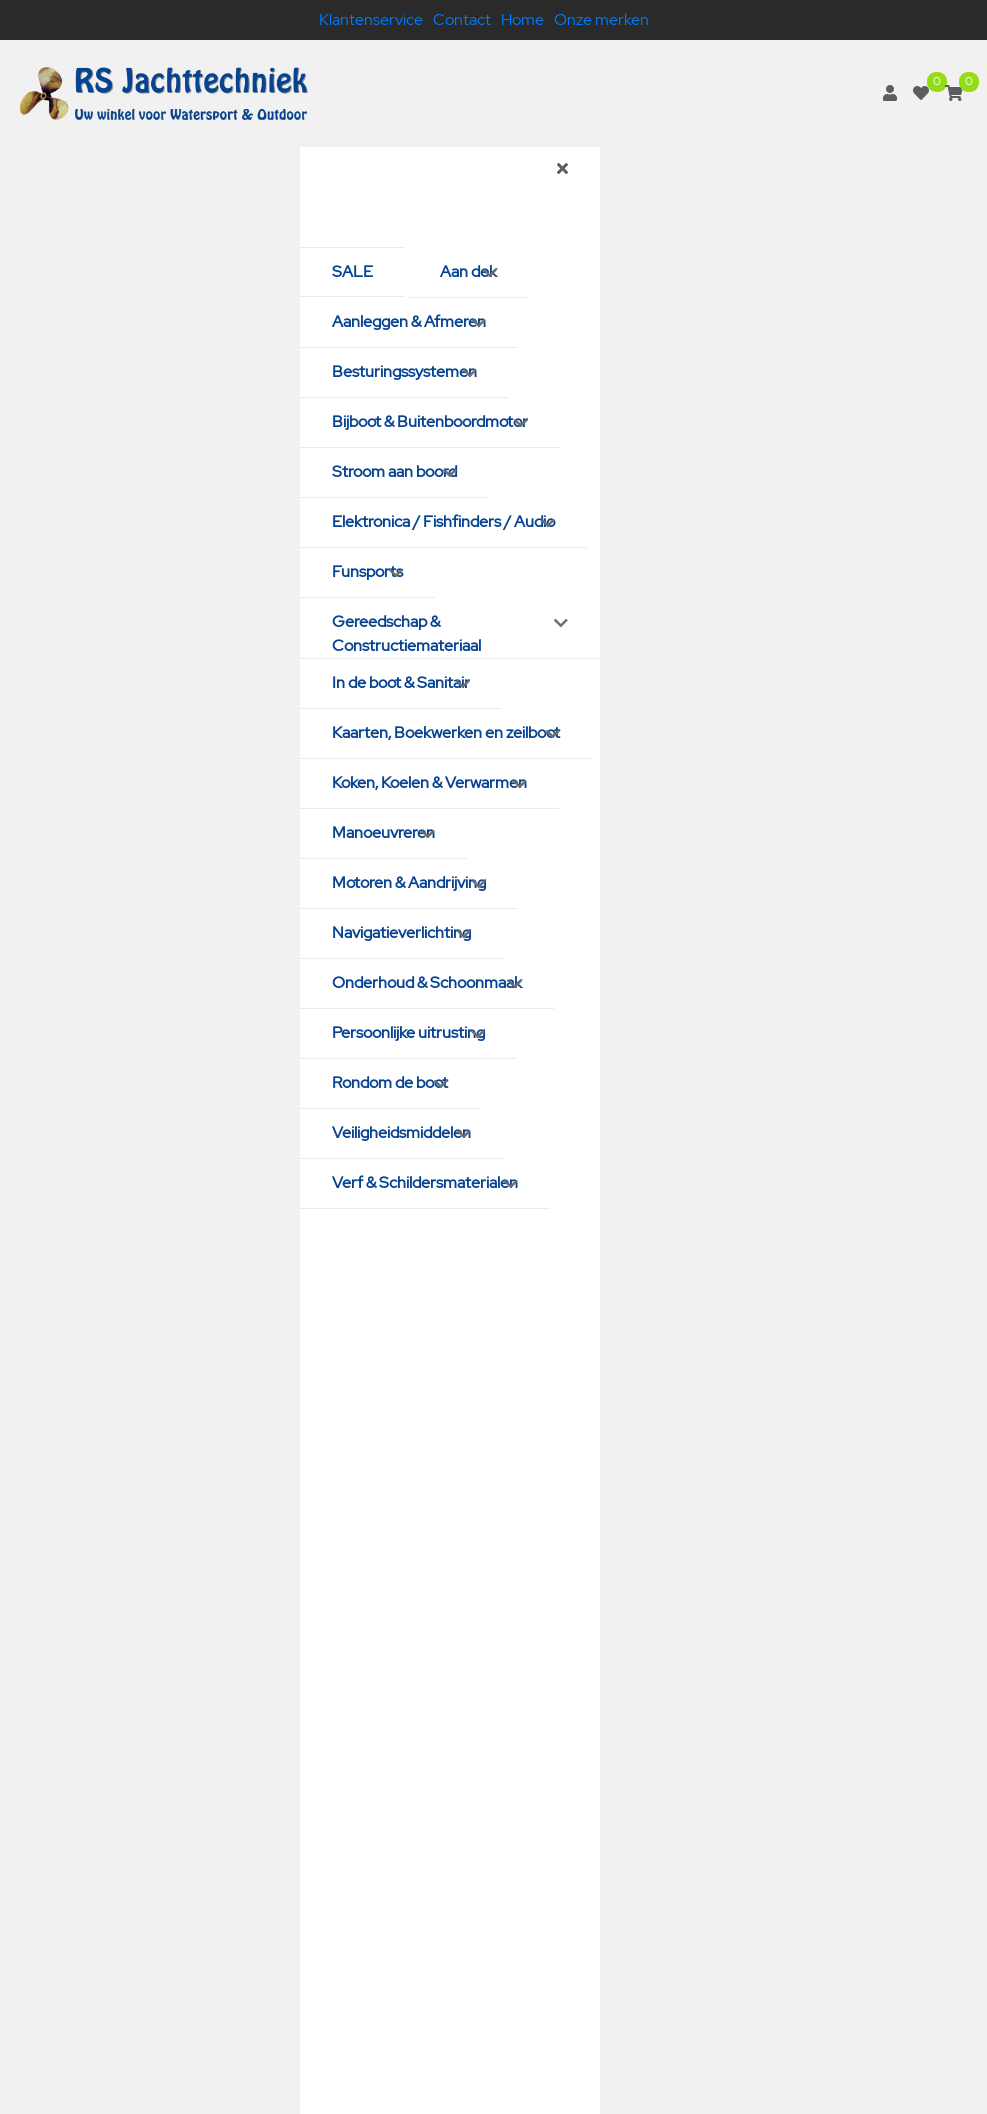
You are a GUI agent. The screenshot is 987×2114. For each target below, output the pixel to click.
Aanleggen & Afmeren (409, 321)
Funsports (367, 571)
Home (522, 19)
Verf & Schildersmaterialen (425, 1182)
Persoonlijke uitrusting (408, 1032)
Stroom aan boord (394, 471)
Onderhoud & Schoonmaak (427, 982)
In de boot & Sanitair (401, 682)
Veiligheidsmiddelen (401, 1132)
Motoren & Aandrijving (409, 882)
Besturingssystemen (404, 371)
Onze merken (601, 19)
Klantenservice (371, 19)
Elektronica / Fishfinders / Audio (443, 521)
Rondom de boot (390, 1082)
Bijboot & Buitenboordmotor (430, 421)
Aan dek (468, 271)
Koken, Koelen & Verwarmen (429, 782)
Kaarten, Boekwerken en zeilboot (446, 732)
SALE (352, 271)
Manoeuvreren (383, 832)
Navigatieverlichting (401, 932)
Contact (462, 19)
